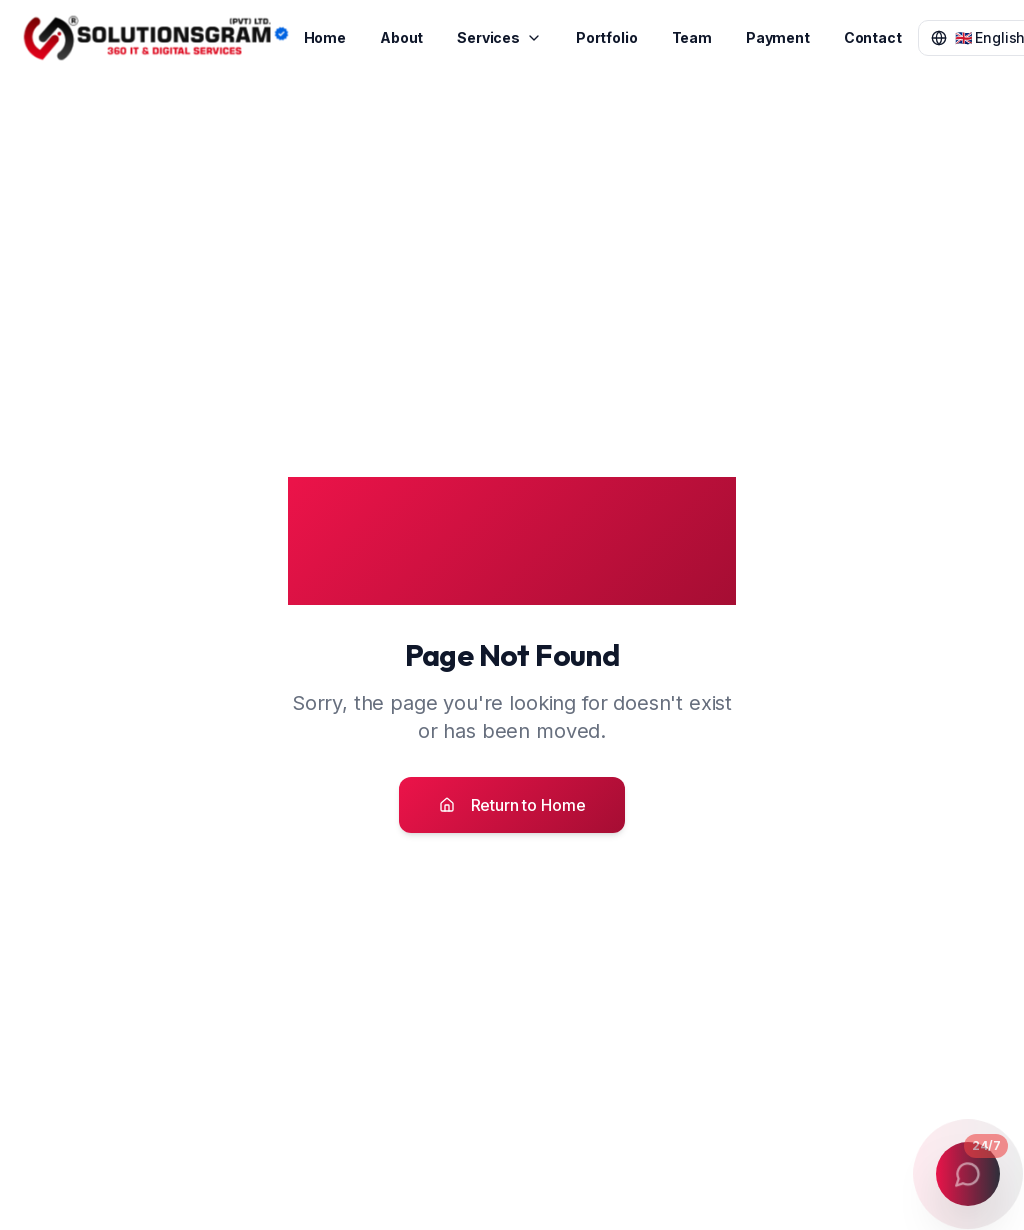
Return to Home (512, 805)
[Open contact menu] (968, 1174)
